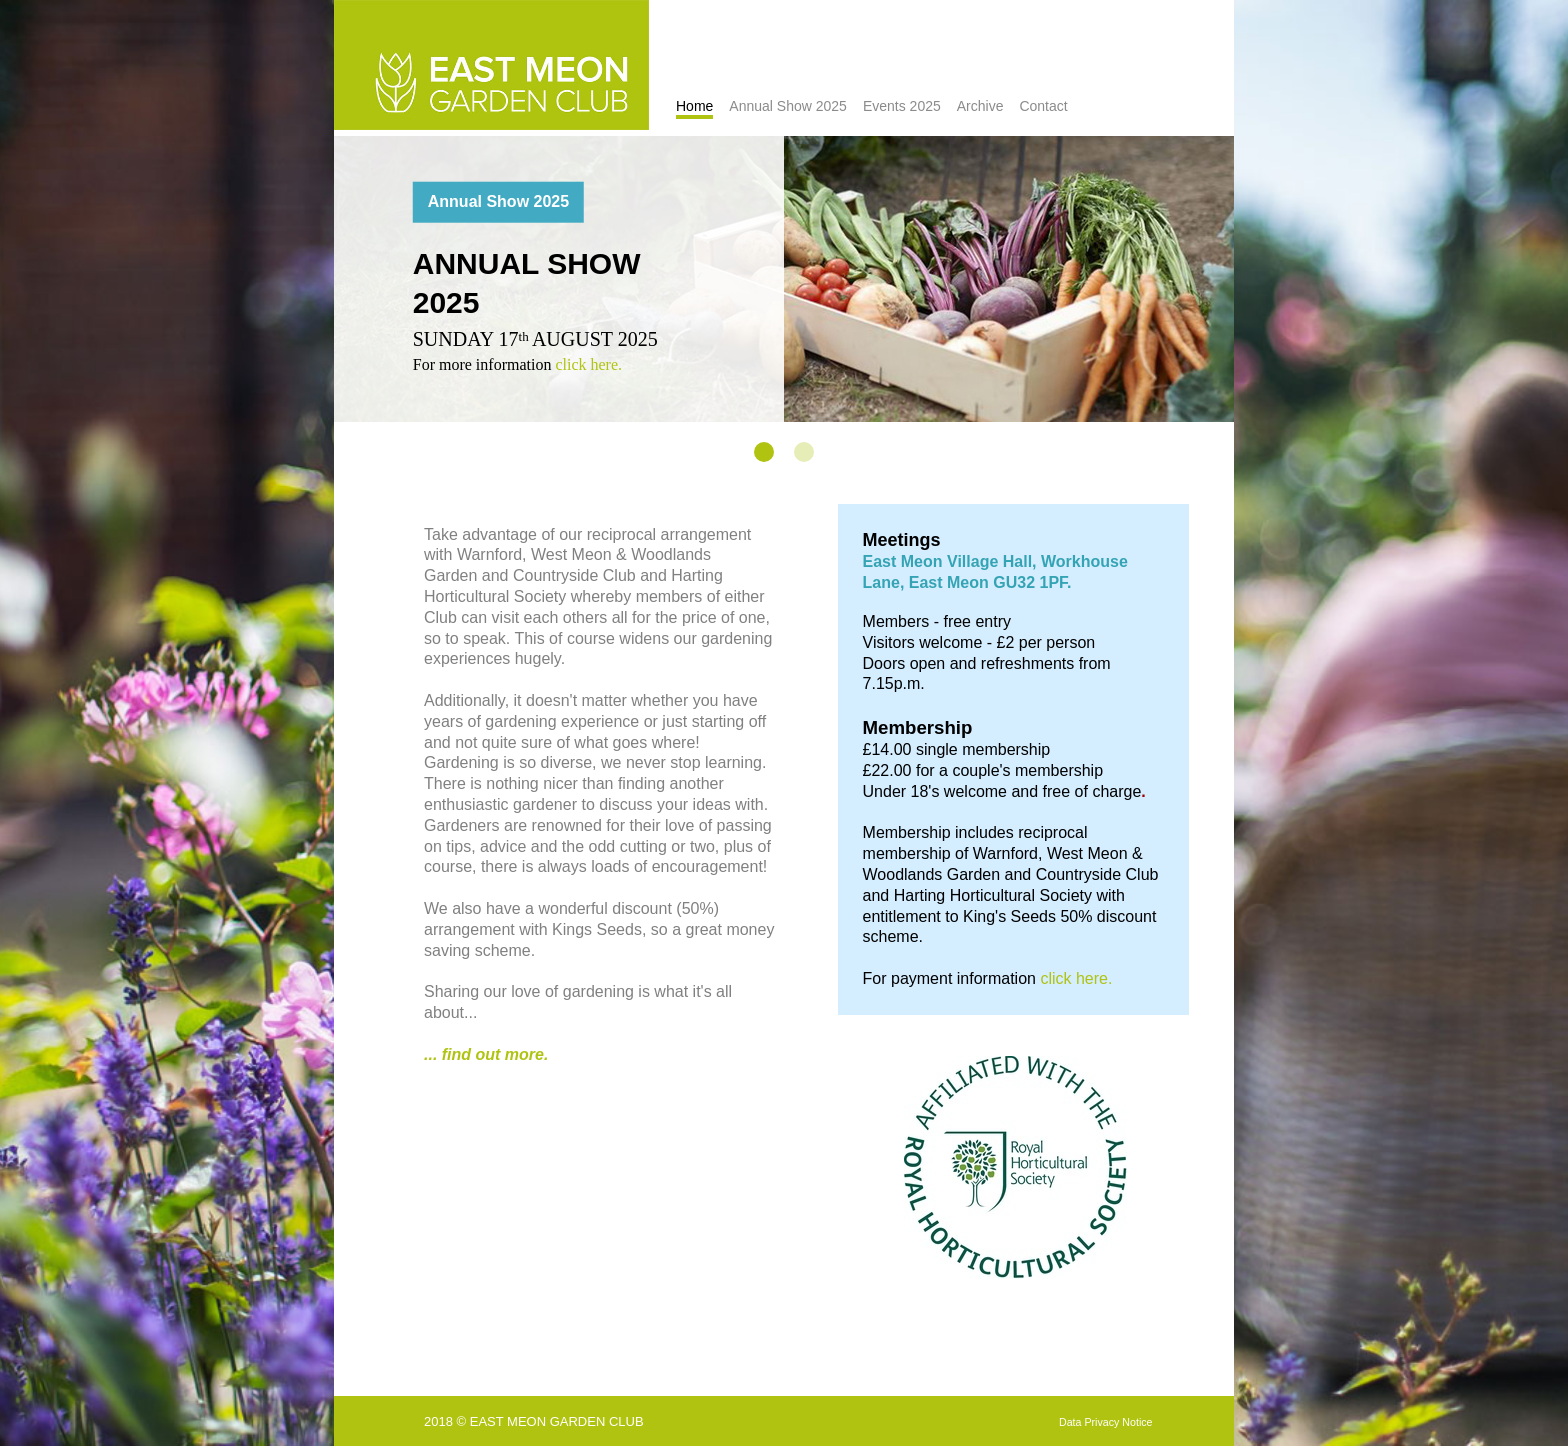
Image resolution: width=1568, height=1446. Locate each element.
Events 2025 (902, 106)
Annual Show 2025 (788, 106)
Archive (980, 106)
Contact (1043, 106)
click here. (588, 363)
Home (694, 106)
